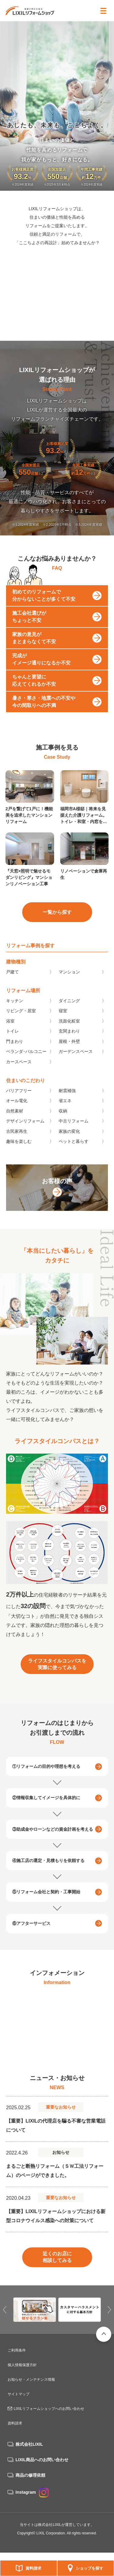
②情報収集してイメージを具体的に (46, 1812)
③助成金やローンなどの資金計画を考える (52, 1843)
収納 (63, 1125)
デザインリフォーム (25, 1135)
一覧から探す (57, 926)
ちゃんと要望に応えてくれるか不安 (34, 695)
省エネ (65, 1115)
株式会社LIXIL (29, 2444)
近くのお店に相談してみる (57, 2271)
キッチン (14, 1015)
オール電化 (16, 1115)
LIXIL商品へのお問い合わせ (42, 2459)
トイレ (12, 1045)
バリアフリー (19, 1104)
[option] (57, 2035)
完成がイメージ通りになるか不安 (41, 674)
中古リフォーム (73, 1135)
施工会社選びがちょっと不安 (29, 631)
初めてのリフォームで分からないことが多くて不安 (43, 610)
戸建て (12, 986)
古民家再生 (16, 1145)
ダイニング (69, 1015)
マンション (69, 986)
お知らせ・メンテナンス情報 (31, 2379)
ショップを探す (89, 2568)
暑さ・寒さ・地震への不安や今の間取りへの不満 (43, 716)
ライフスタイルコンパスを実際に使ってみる (57, 1678)
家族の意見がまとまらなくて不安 (34, 652)
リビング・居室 (21, 1025)
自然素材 (14, 1125)
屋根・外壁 (69, 1055)
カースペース (19, 1076)
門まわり (14, 1055)
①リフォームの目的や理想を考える (46, 1780)
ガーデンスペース (76, 1066)
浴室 (10, 1035)
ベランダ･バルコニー (26, 1066)
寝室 (63, 1025)
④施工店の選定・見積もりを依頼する (48, 1874)
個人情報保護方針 (22, 2365)
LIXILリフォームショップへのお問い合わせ (49, 2409)
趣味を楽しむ (19, 1155)
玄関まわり (69, 1045)
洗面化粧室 (69, 1035)
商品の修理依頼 (30, 2475)
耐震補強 (67, 1104)
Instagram (32, 2492)
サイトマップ (18, 2394)
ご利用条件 (17, 2350)
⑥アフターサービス (31, 1937)
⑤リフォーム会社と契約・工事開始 (46, 1906)
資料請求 (33, 2568)
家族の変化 (69, 1145)
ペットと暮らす (73, 1155)
